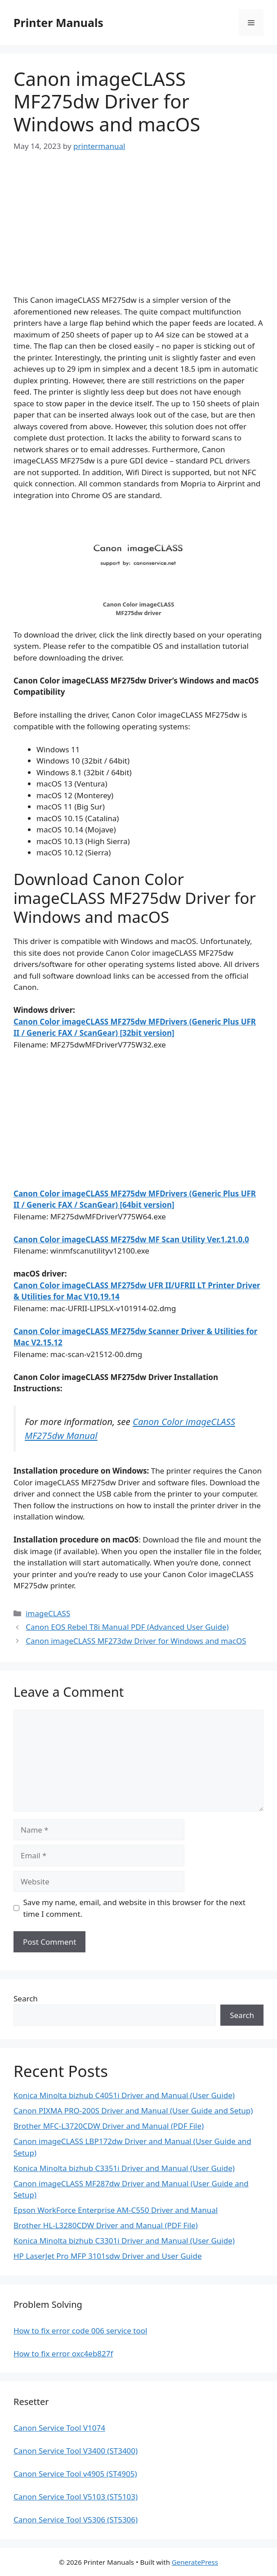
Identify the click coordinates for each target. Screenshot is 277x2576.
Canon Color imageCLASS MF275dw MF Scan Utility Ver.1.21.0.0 (131, 1239)
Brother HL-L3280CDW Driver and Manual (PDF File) (105, 2225)
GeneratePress (195, 2562)
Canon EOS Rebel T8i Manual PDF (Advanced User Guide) (127, 1627)
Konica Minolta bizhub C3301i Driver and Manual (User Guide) (124, 2240)
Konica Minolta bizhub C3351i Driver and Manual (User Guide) (124, 2168)
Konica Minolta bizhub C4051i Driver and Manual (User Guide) (124, 2095)
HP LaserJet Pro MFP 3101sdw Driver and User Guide (107, 2256)
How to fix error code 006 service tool (80, 2330)
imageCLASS (48, 1613)
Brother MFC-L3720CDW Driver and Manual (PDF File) (108, 2126)
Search (25, 1998)
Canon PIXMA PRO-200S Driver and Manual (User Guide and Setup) (133, 2110)
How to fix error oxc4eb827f (63, 2353)
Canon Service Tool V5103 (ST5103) (75, 2496)
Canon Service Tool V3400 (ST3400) (75, 2451)
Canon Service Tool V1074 (59, 2428)
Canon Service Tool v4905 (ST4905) (75, 2473)
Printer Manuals (58, 22)
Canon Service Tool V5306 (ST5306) (75, 2519)
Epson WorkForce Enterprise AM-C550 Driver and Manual (115, 2210)
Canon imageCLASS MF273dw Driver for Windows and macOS (136, 1641)
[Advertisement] (138, 231)
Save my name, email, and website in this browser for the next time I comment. (134, 1908)
